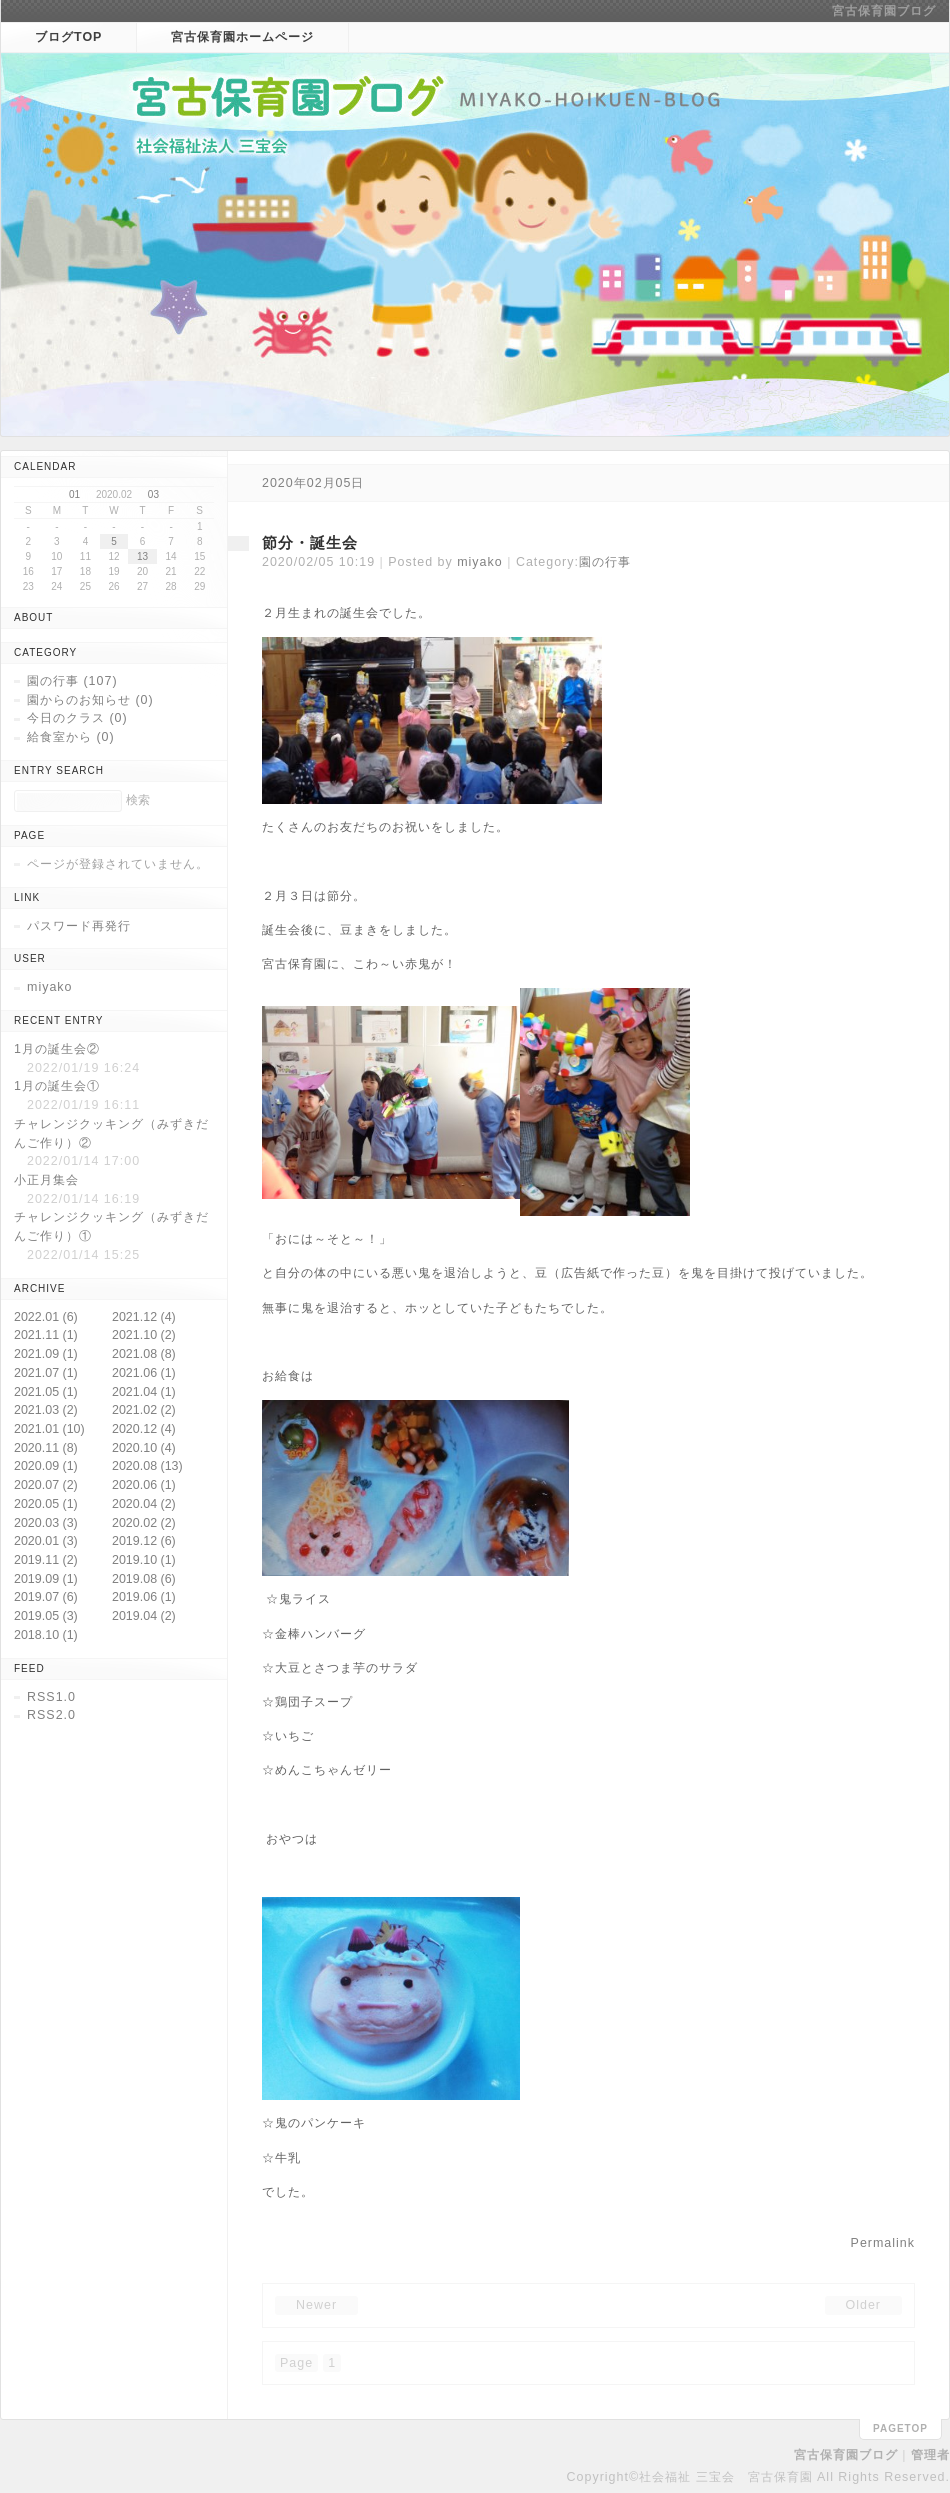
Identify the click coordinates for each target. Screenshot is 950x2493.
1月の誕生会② (57, 1049)
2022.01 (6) (46, 1317)
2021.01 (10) (49, 1429)
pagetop (900, 2428)
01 (74, 494)
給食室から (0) (71, 737)
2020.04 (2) (144, 1504)
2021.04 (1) (144, 1392)
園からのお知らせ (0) (90, 700)
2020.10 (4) (144, 1448)
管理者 (930, 2455)
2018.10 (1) (46, 1635)
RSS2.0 (51, 1715)
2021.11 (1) (46, 1335)
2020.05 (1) (46, 1504)
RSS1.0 (51, 1697)
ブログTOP (68, 37)
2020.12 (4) (144, 1429)
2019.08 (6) (144, 1579)
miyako (480, 562)
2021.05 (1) (46, 1392)
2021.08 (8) (144, 1354)
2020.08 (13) (147, 1466)
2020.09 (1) (46, 1466)
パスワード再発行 (79, 926)
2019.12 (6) (144, 1541)
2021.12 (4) (144, 1317)
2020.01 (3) (46, 1541)
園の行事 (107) (72, 681)
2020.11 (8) (46, 1448)
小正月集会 (46, 1180)
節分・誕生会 (310, 542)
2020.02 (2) (144, 1523)
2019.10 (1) (144, 1560)
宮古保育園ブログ (884, 11)
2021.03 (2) (46, 1410)
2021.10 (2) (144, 1335)
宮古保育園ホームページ (242, 37)
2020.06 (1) (144, 1485)
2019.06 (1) (144, 1597)
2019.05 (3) (46, 1616)
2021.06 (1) (144, 1373)
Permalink (883, 2243)
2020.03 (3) (46, 1523)
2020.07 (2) (46, 1485)
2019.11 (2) (46, 1560)
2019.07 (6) (46, 1597)
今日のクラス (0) (77, 718)
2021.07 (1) (46, 1373)
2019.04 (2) (144, 1616)
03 (153, 494)
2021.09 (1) (46, 1354)
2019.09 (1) (46, 1579)
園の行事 (605, 562)
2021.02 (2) (144, 1410)
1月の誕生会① (57, 1086)
